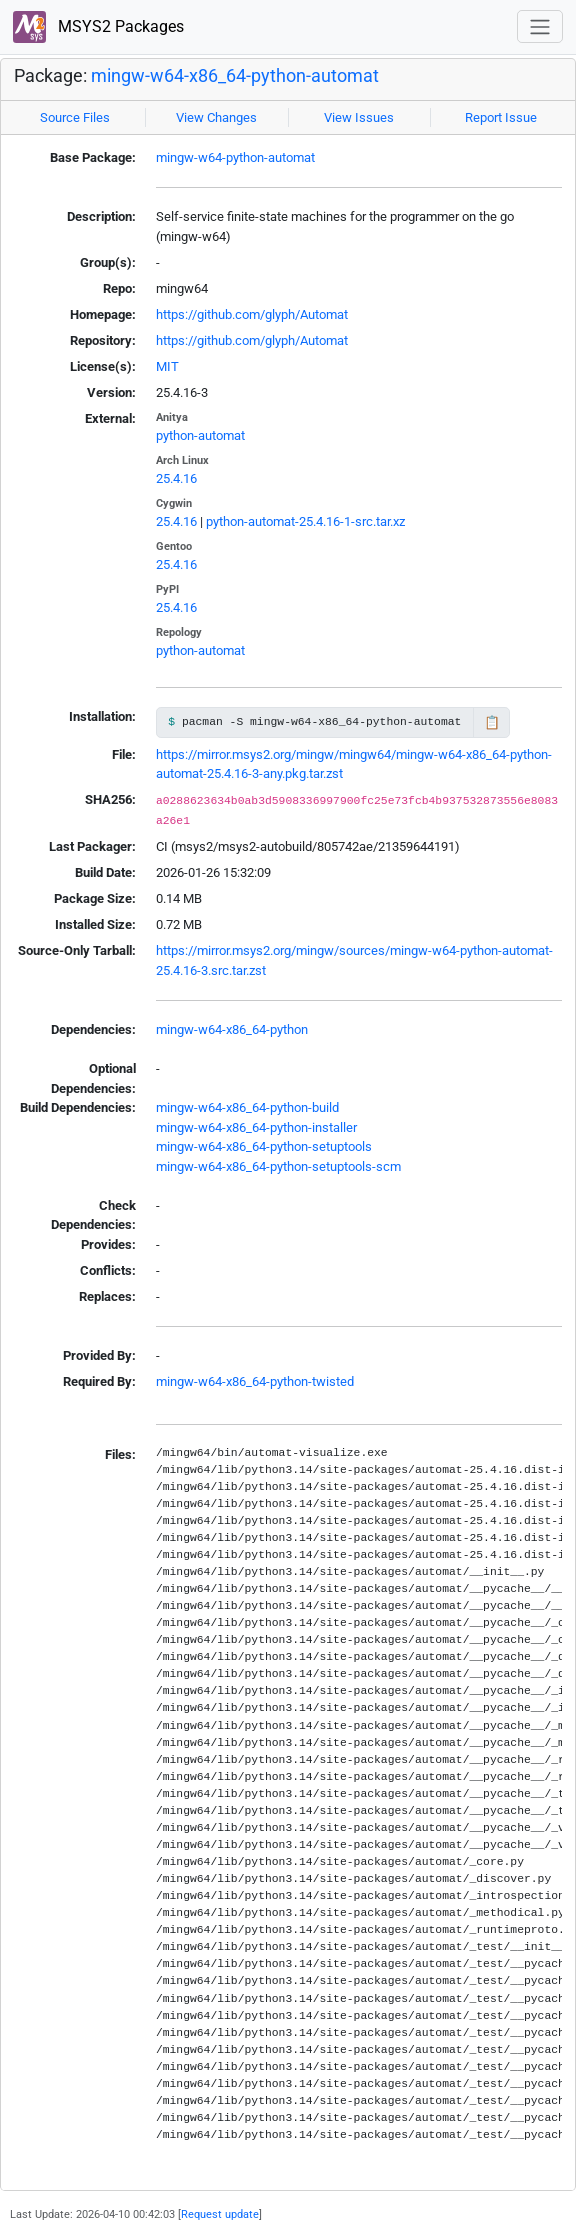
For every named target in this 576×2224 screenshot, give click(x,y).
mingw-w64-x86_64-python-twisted (255, 1381)
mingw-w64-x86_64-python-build (247, 1107)
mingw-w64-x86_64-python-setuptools (264, 1146)
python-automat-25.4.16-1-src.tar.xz (305, 521)
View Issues (359, 117)
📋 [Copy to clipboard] (492, 722)
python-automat (200, 435)
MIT (167, 366)
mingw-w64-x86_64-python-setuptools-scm (278, 1166)
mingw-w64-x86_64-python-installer (256, 1127)
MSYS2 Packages (98, 27)
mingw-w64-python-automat (235, 157)
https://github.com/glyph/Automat (252, 314)
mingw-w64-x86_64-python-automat (235, 75)
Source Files (75, 117)
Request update (220, 2214)
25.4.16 (176, 478)
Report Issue (501, 117)
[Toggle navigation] (540, 26)
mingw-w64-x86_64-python (232, 1029)
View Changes (216, 117)
